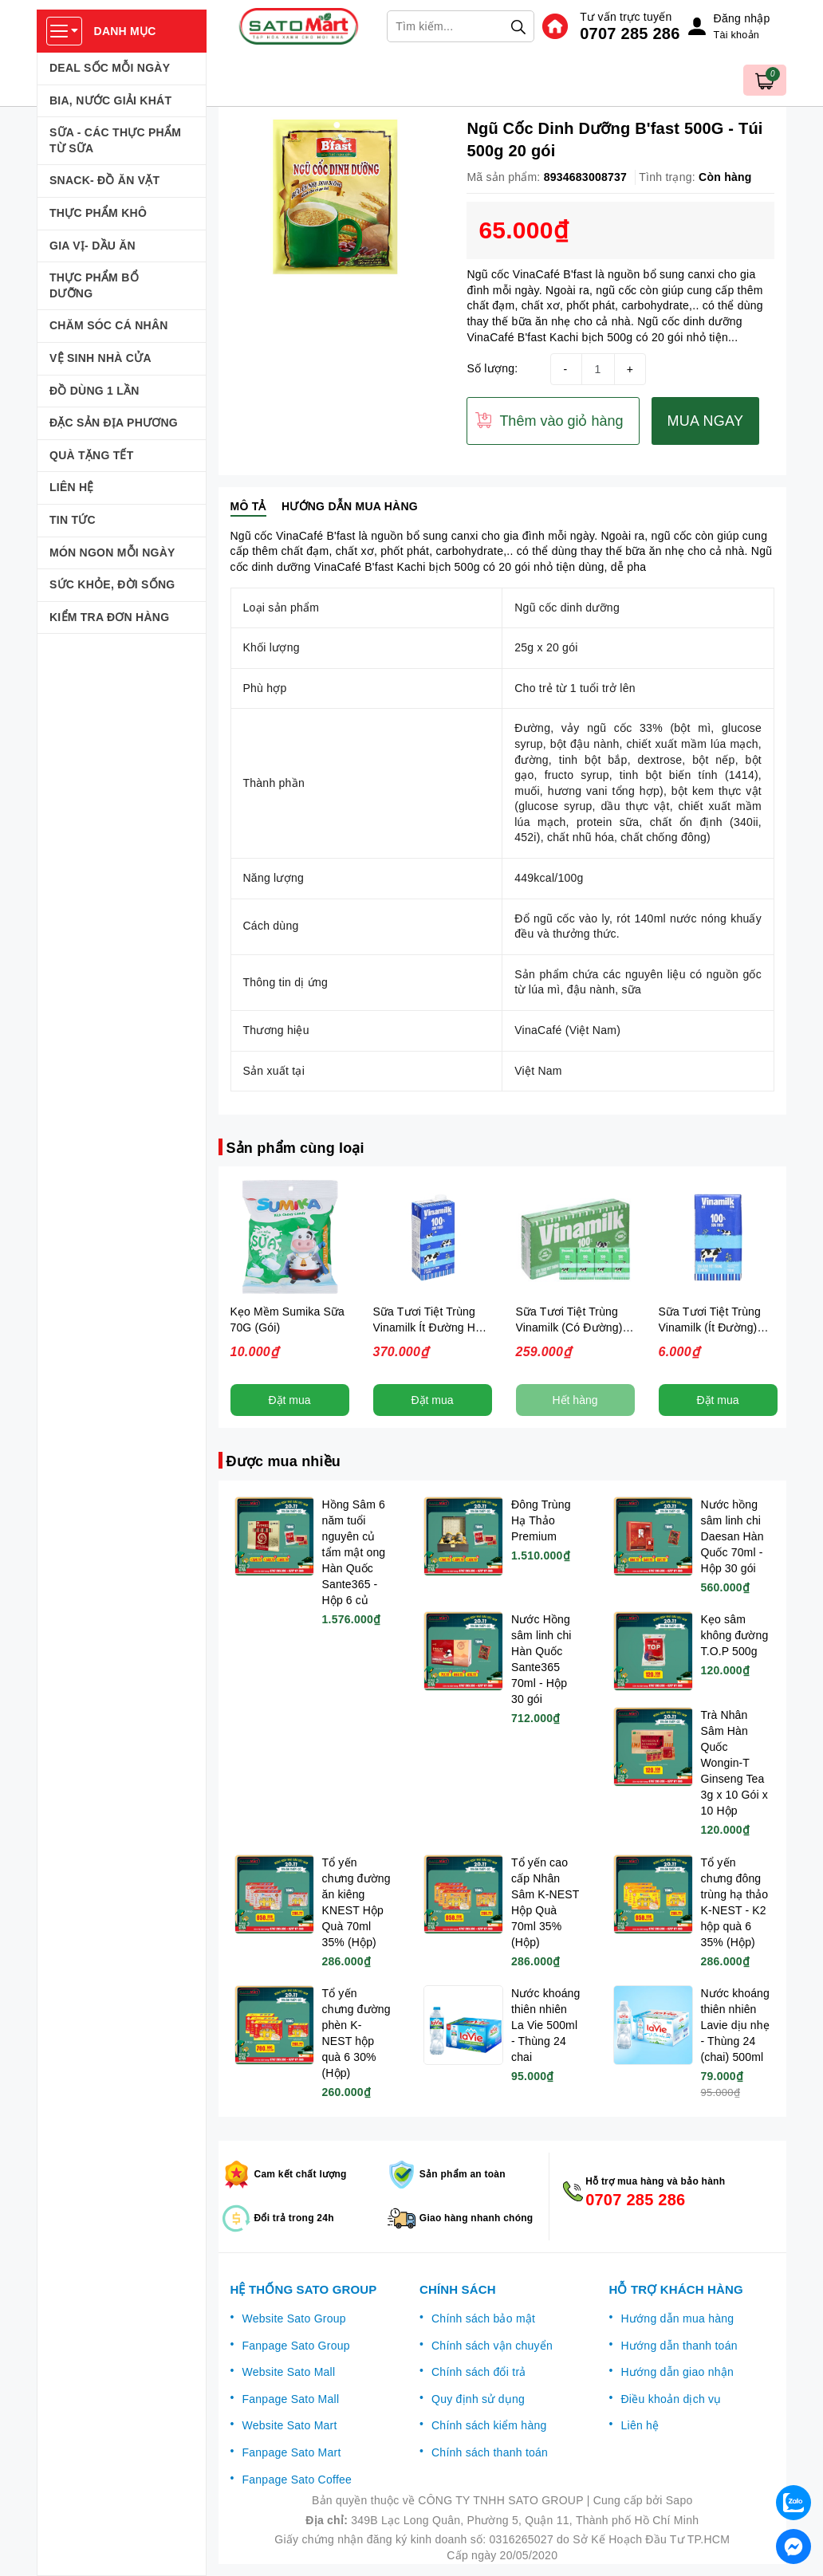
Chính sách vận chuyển (492, 2345)
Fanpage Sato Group (296, 2345)
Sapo (679, 2500)
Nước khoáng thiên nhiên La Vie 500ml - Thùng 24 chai (545, 2025)
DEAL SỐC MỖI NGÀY (109, 67)
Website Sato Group (294, 2318)
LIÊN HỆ (71, 487)
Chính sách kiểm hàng (489, 2425)
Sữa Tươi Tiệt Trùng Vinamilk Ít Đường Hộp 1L (431, 1327)
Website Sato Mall (289, 2372)
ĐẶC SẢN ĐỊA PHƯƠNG (113, 422)
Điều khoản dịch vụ (671, 2399)
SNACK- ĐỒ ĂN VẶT (104, 180)
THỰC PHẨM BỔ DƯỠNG (94, 285)
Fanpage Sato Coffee (297, 2479)
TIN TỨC (72, 519)
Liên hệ (640, 2425)
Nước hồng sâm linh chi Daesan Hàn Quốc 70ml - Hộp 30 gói (732, 1536)
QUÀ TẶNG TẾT (91, 455)
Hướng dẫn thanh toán (679, 2345)
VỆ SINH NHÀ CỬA (100, 358)
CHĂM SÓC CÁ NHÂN (108, 325)
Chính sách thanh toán (489, 2452)
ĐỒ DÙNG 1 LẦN (94, 390)
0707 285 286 (629, 33)
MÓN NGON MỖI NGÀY (112, 552)
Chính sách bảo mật (483, 2318)
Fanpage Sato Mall (291, 2399)
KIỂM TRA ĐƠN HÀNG (109, 617)
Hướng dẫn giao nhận (677, 2372)
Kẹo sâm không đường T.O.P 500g (735, 1635)
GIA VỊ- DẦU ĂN (92, 245)
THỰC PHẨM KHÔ (98, 212)
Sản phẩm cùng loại (295, 1148)
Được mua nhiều (283, 1461)
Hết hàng (574, 1400)
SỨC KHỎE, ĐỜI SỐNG (112, 584)
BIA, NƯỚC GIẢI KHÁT (110, 100)
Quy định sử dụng (478, 2399)
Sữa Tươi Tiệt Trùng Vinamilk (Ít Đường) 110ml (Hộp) (710, 1327)
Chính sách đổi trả (478, 2372)
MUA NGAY (705, 421)
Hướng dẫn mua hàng (677, 2318)
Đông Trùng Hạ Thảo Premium (541, 1520)
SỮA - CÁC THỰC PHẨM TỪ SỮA (115, 140)
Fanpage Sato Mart (291, 2452)
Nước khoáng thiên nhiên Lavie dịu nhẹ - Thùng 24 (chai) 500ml (735, 2025)
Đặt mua (289, 1400)
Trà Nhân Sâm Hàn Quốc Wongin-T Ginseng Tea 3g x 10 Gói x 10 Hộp (734, 1763)
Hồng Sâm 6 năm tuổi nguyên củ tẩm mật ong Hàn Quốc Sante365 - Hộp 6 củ (354, 1552)
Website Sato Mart (289, 2425)
